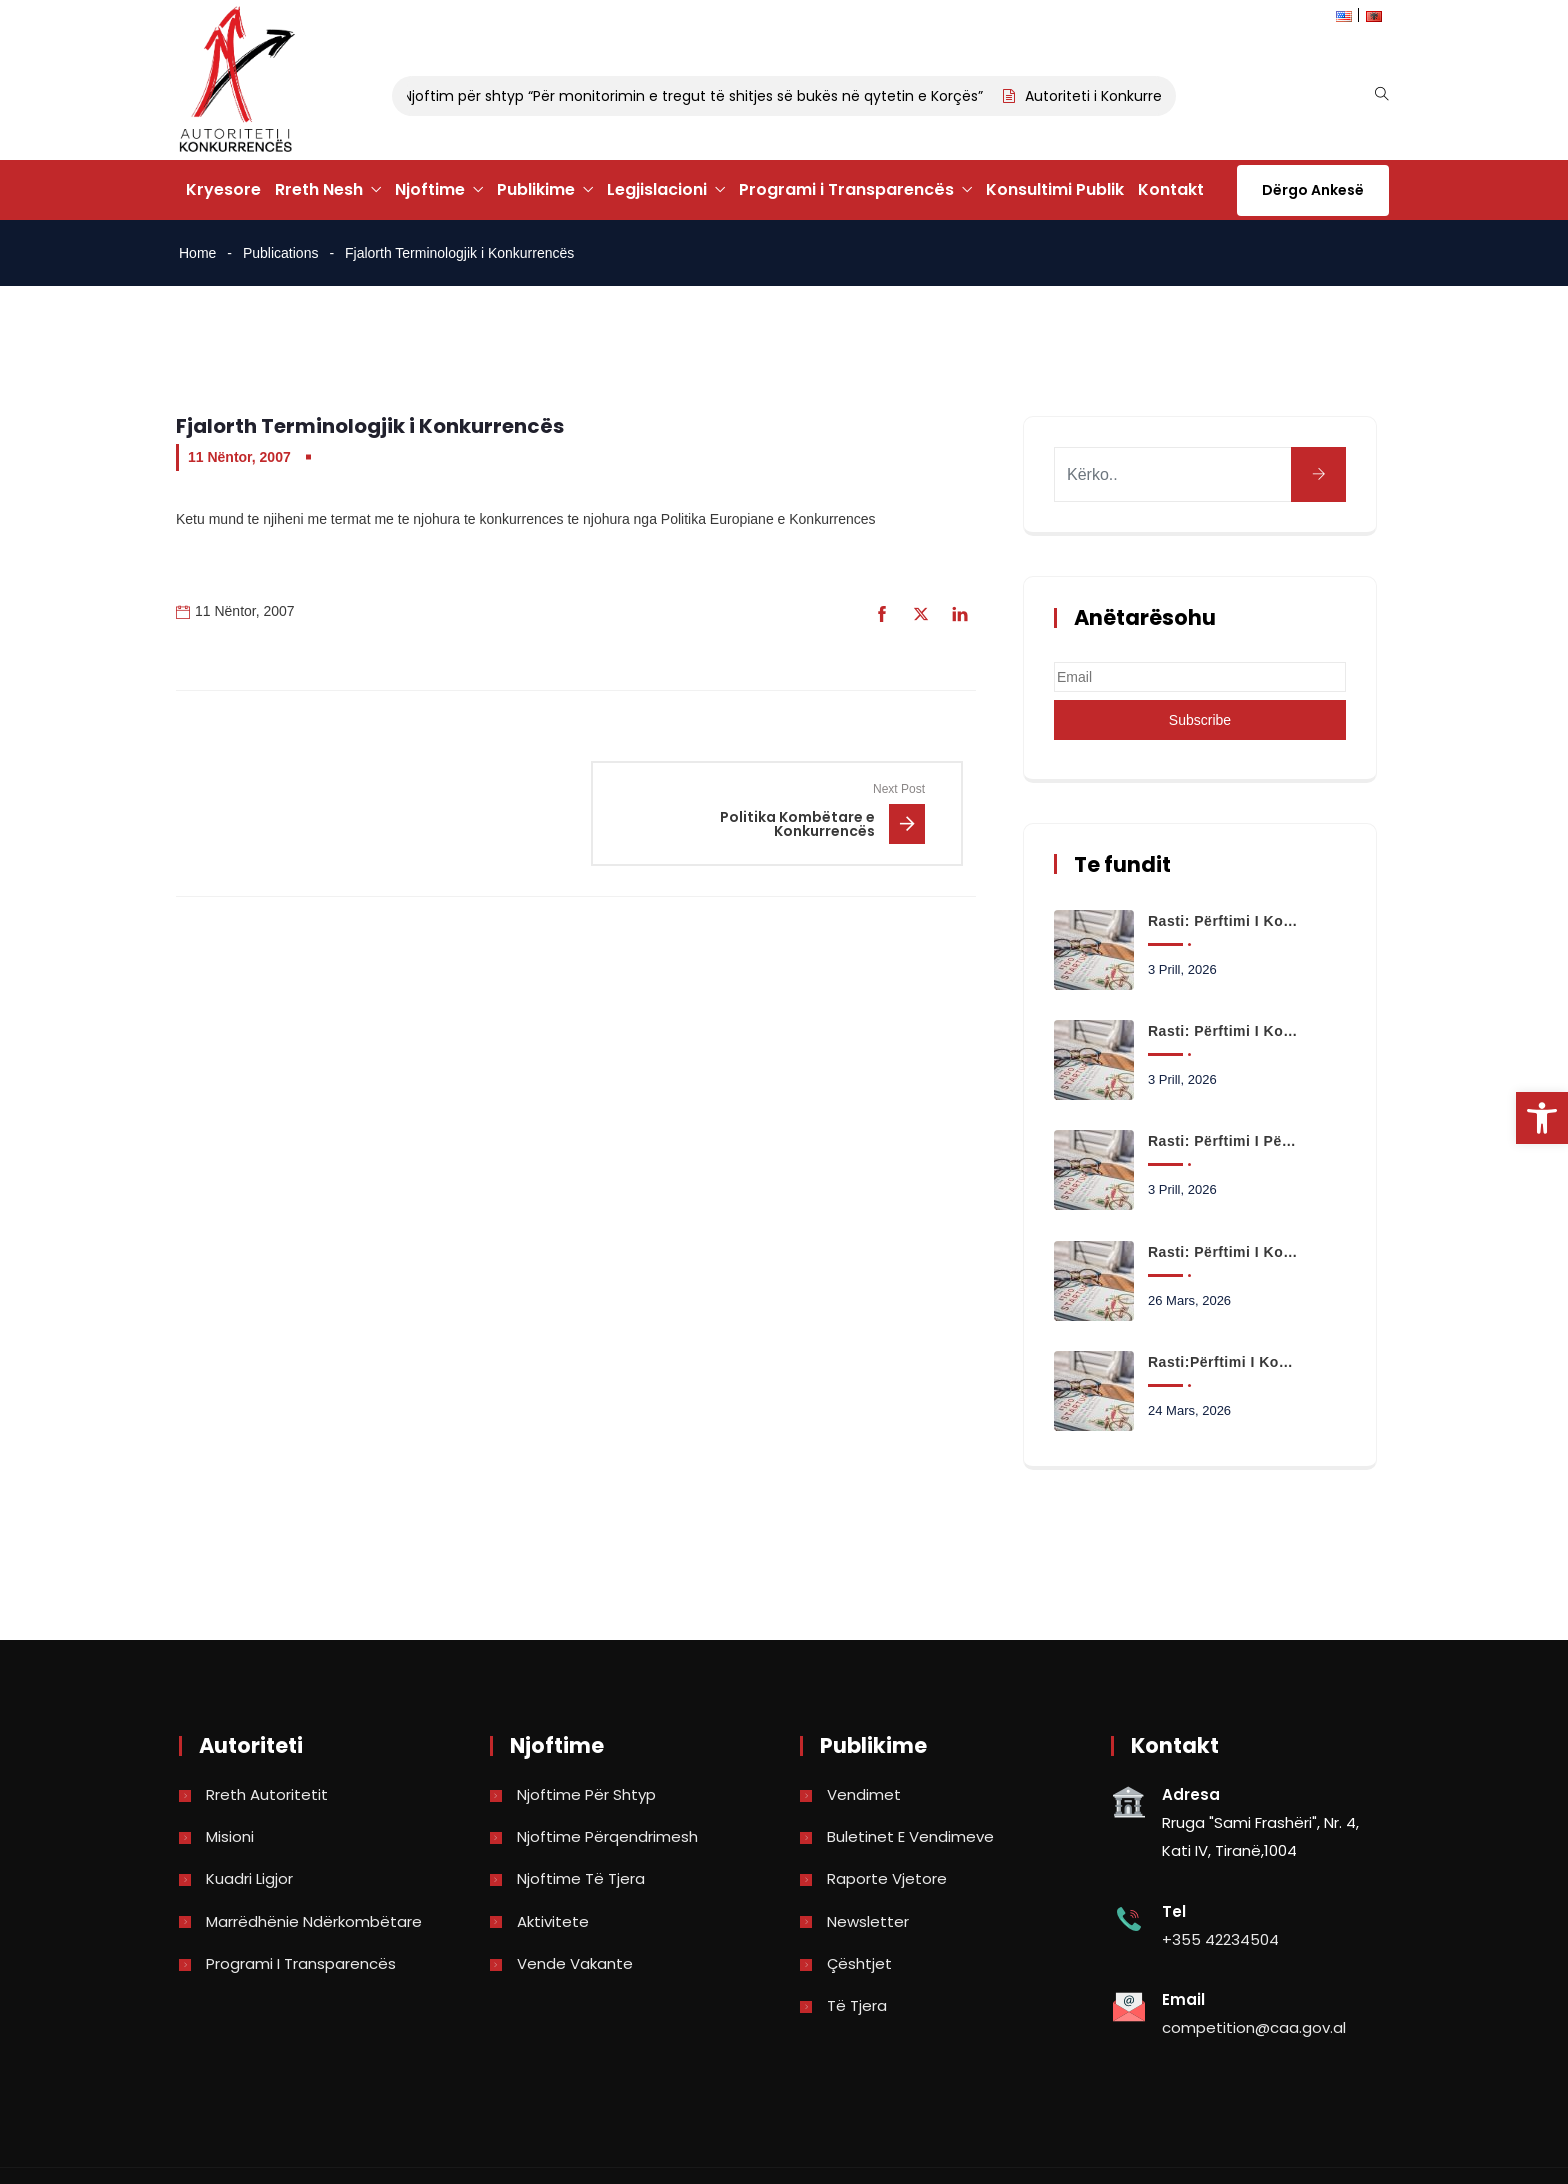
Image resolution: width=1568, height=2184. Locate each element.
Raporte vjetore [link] (887, 1878)
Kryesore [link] (223, 189)
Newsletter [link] (868, 1921)
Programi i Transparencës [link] (846, 189)
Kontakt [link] (1171, 189)
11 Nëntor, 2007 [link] (239, 457)
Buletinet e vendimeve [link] (910, 1836)
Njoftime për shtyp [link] (586, 1794)
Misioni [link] (230, 1836)
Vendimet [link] (864, 1794)
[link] (1542, 1118)
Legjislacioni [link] (657, 189)
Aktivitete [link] (553, 1921)
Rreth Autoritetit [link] (267, 1794)
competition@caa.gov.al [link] (1254, 2027)
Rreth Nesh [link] (319, 189)
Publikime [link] (536, 189)
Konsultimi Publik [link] (1055, 189)
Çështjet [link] (859, 1963)
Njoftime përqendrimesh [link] (607, 1836)
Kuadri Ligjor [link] (249, 1878)
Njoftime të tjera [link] (581, 1878)
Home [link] (197, 253)
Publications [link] (281, 253)
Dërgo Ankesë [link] (1313, 190)
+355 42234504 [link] (1220, 1939)
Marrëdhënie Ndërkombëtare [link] (314, 1921)
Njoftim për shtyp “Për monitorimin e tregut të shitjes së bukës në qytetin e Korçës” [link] (702, 96)
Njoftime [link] (430, 189)
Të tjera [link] (857, 2005)
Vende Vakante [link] (575, 1963)
